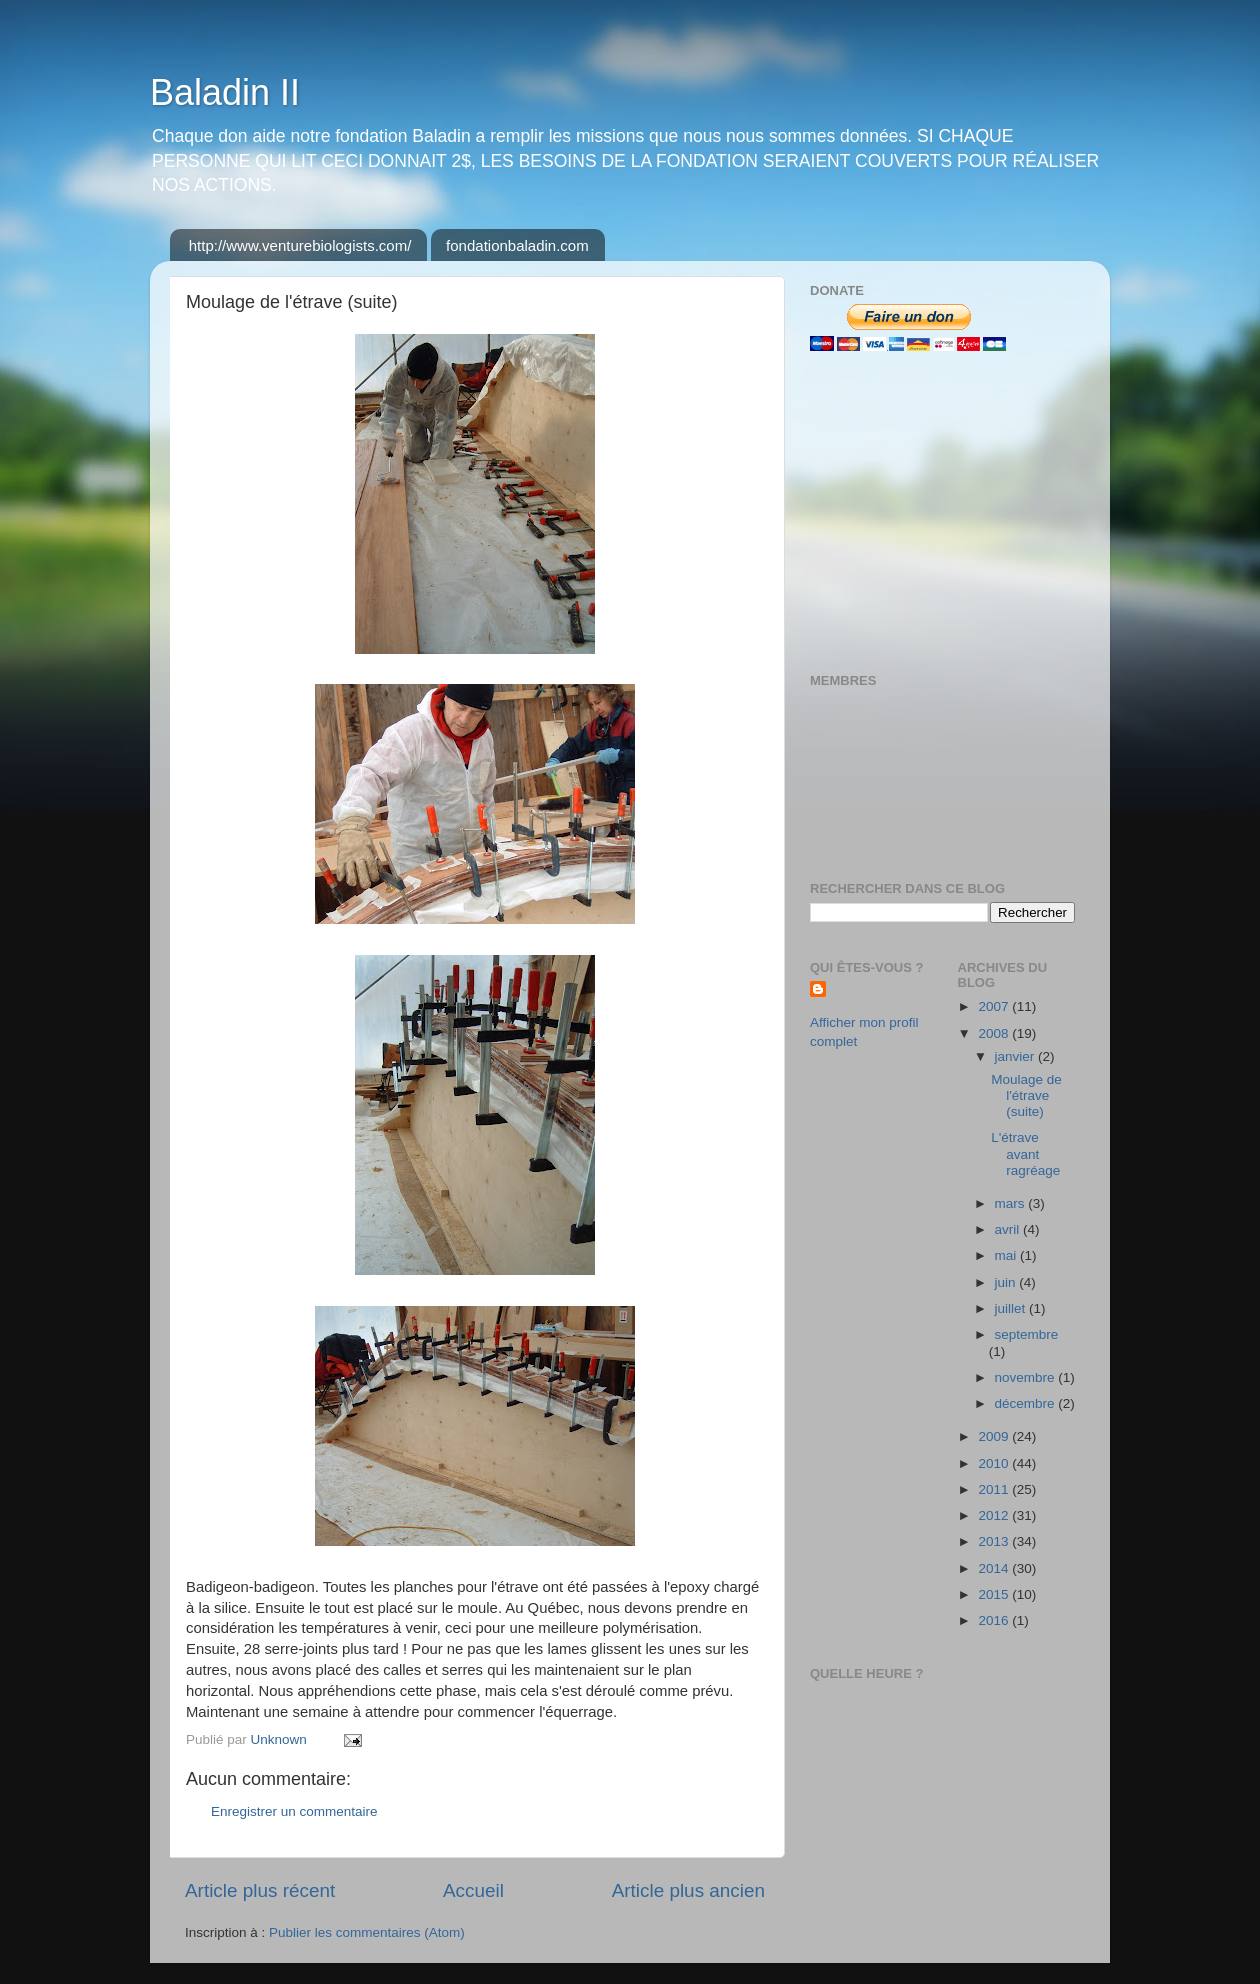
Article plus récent (260, 1890)
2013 (995, 1541)
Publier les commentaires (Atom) (367, 1932)
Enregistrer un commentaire (294, 1811)
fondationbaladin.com (517, 245)
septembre (1027, 1334)
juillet (1012, 1308)
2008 (995, 1033)
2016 (995, 1620)
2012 (995, 1515)
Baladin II (225, 92)
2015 (995, 1594)
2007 (995, 1006)
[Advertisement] (935, 512)
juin (1007, 1282)
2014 (995, 1568)
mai (1008, 1255)
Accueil (473, 1890)
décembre (1027, 1403)
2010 (995, 1463)
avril (1009, 1229)
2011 (995, 1489)
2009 (995, 1436)
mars (1012, 1203)
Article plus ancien (688, 1890)
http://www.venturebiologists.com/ (300, 245)
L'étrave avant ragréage (1025, 1153)
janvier (1017, 1056)
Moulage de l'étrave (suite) (1026, 1095)
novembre (1027, 1377)
